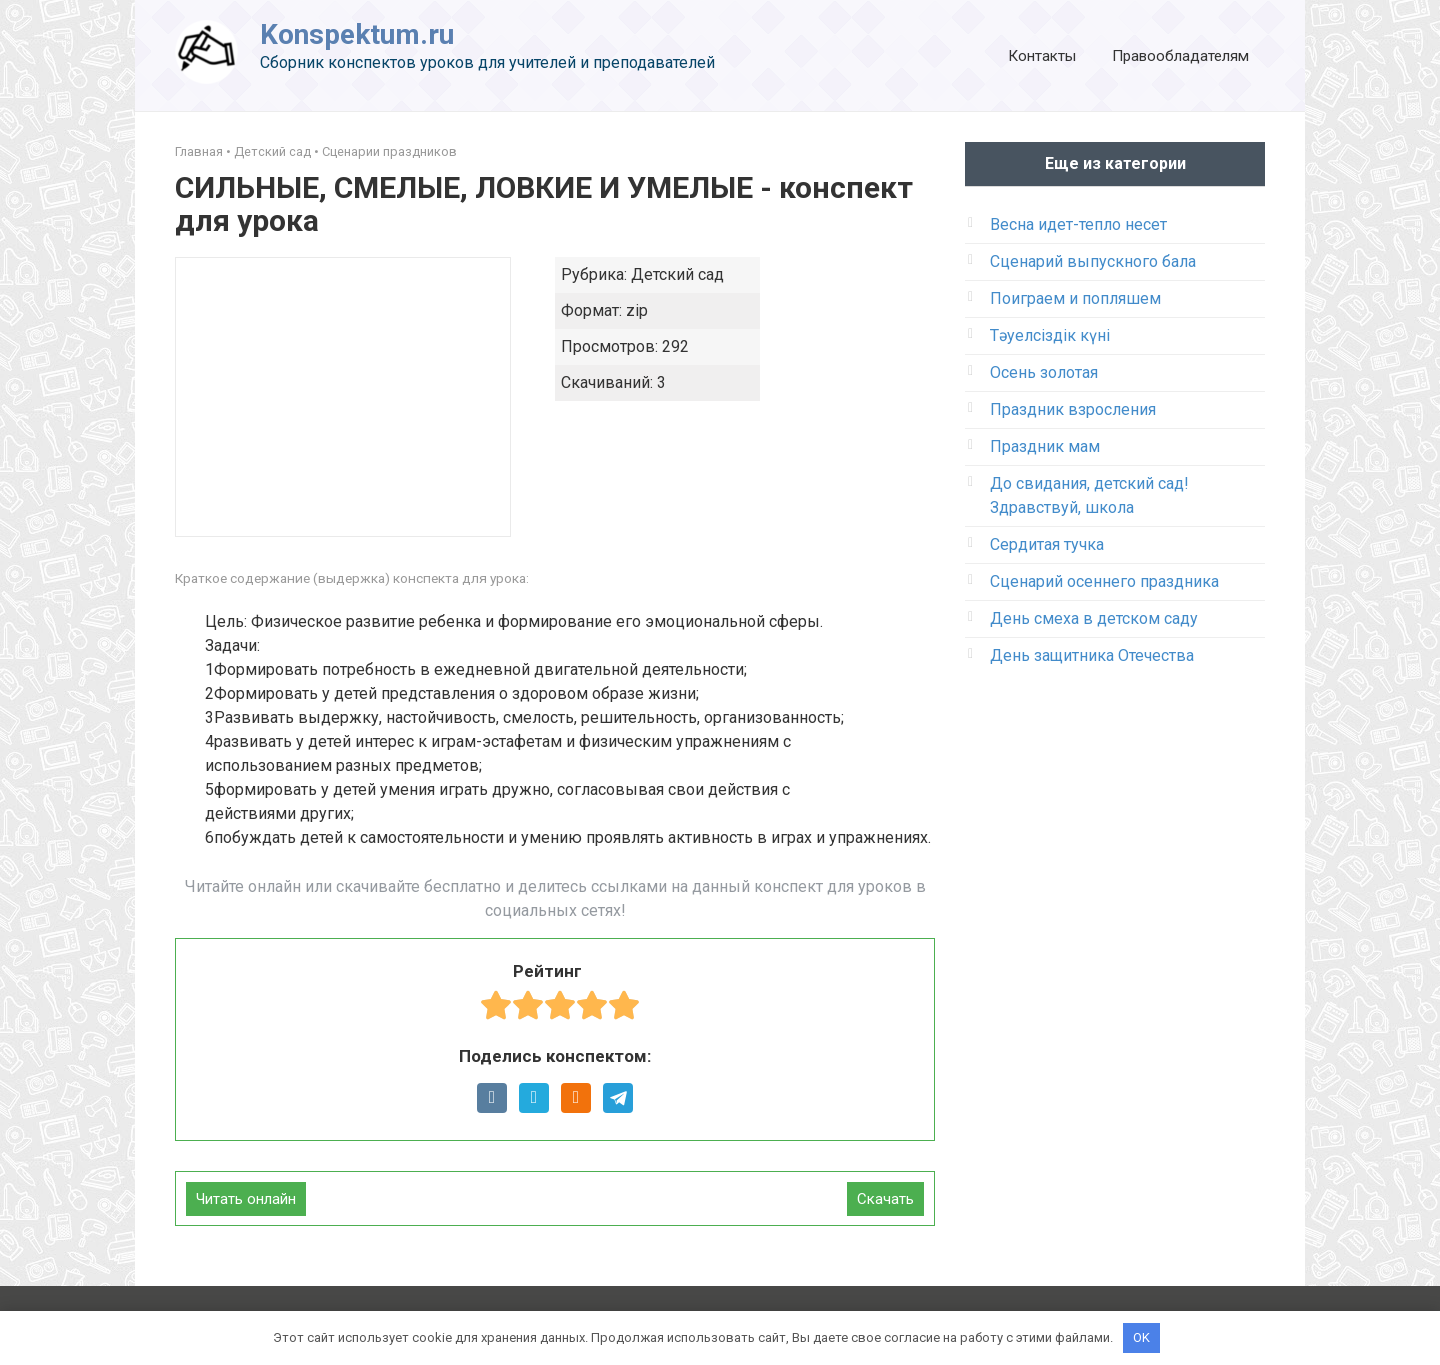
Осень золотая (1044, 372)
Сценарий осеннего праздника (1104, 581)
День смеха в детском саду (1094, 618)
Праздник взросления (1073, 409)
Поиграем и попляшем (1075, 298)
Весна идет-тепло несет (1078, 224)
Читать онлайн (246, 1199)
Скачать (885, 1199)
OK (1141, 1337)
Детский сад (272, 151)
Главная (199, 151)
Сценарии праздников (389, 151)
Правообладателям (1180, 56)
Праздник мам (1045, 446)
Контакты (1042, 56)
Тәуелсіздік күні (1050, 335)
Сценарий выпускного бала (1093, 261)
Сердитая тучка (1047, 544)
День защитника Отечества (1092, 655)
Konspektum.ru (357, 34)
